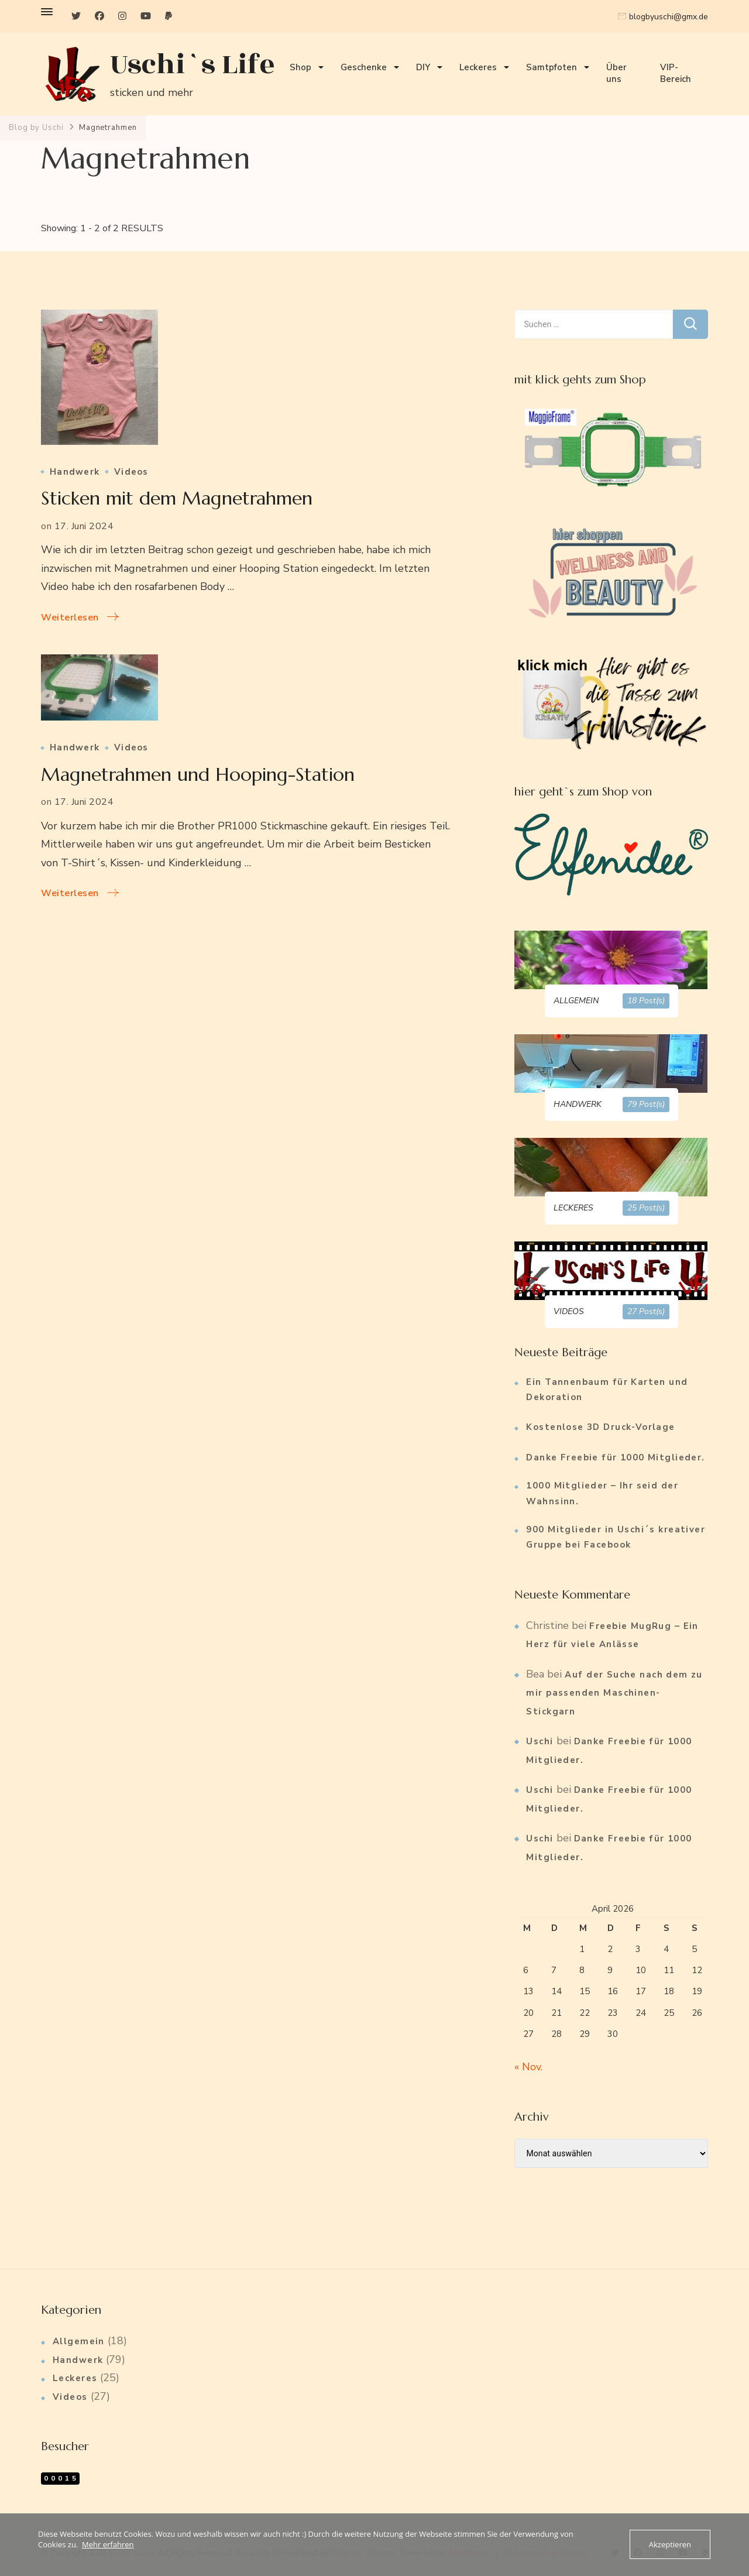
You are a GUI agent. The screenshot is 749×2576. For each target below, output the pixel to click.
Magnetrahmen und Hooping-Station (198, 774)
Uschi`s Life (192, 65)
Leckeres (478, 67)
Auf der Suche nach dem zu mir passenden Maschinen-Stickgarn (614, 1693)
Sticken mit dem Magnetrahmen (176, 498)
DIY (423, 67)
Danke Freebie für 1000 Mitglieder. (615, 1457)
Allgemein (79, 2341)
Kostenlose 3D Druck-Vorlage (600, 1427)
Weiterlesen (70, 617)
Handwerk (74, 472)
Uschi (539, 1741)
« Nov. (528, 2067)
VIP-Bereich (675, 73)
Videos (131, 472)
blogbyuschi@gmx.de (668, 16)
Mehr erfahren (107, 2544)
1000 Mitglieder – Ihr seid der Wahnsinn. (602, 1493)
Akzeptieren (670, 2544)
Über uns (616, 73)
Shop (300, 67)
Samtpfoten (551, 67)
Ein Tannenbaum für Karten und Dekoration (607, 1389)
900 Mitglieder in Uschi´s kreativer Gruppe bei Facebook (615, 1537)
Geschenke (364, 67)
